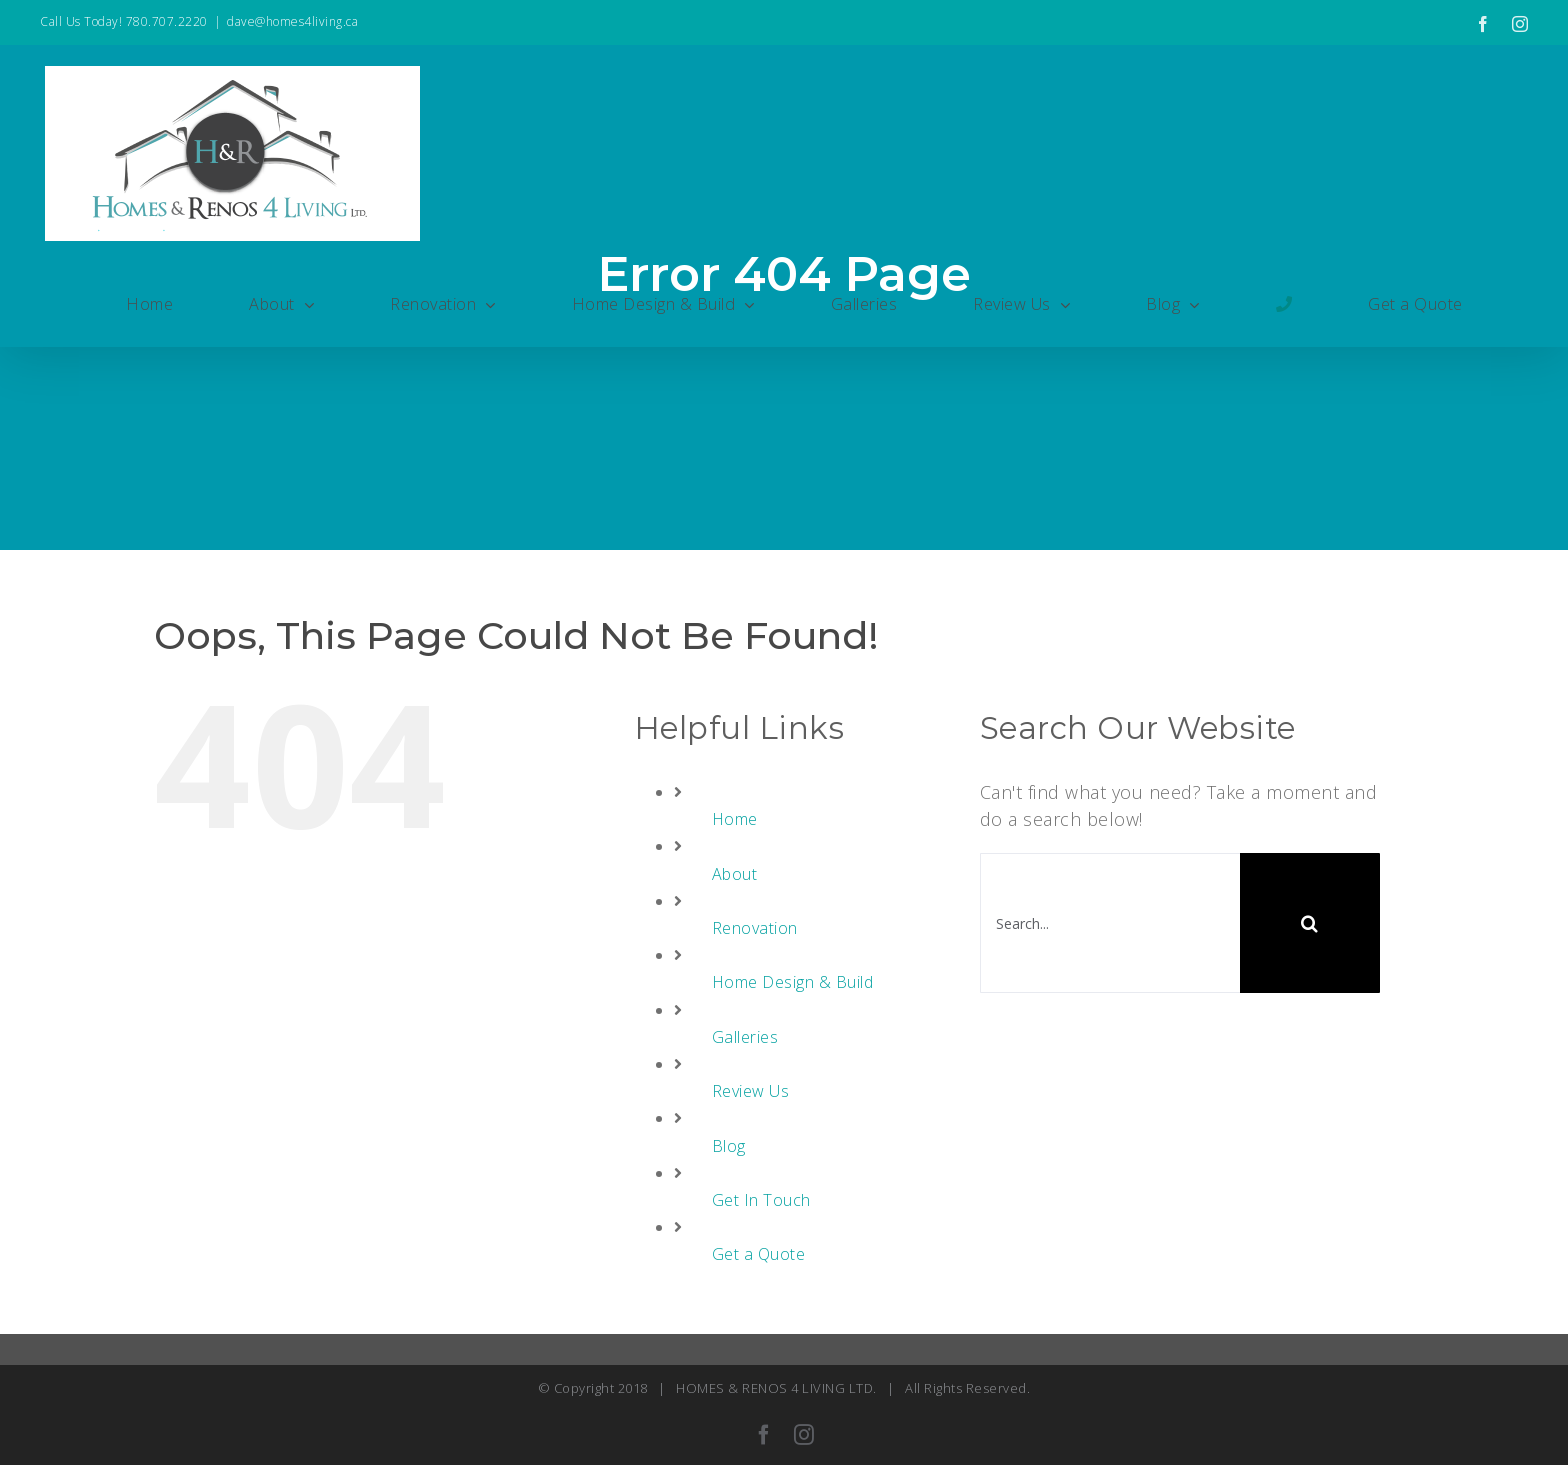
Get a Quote (759, 1254)
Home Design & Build (793, 982)
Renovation (755, 928)
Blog (729, 1146)
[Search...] (1110, 923)
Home (735, 819)
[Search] (1310, 923)
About (735, 874)
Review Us (751, 1091)
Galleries (745, 1037)
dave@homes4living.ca (292, 21)
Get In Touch (761, 1200)
